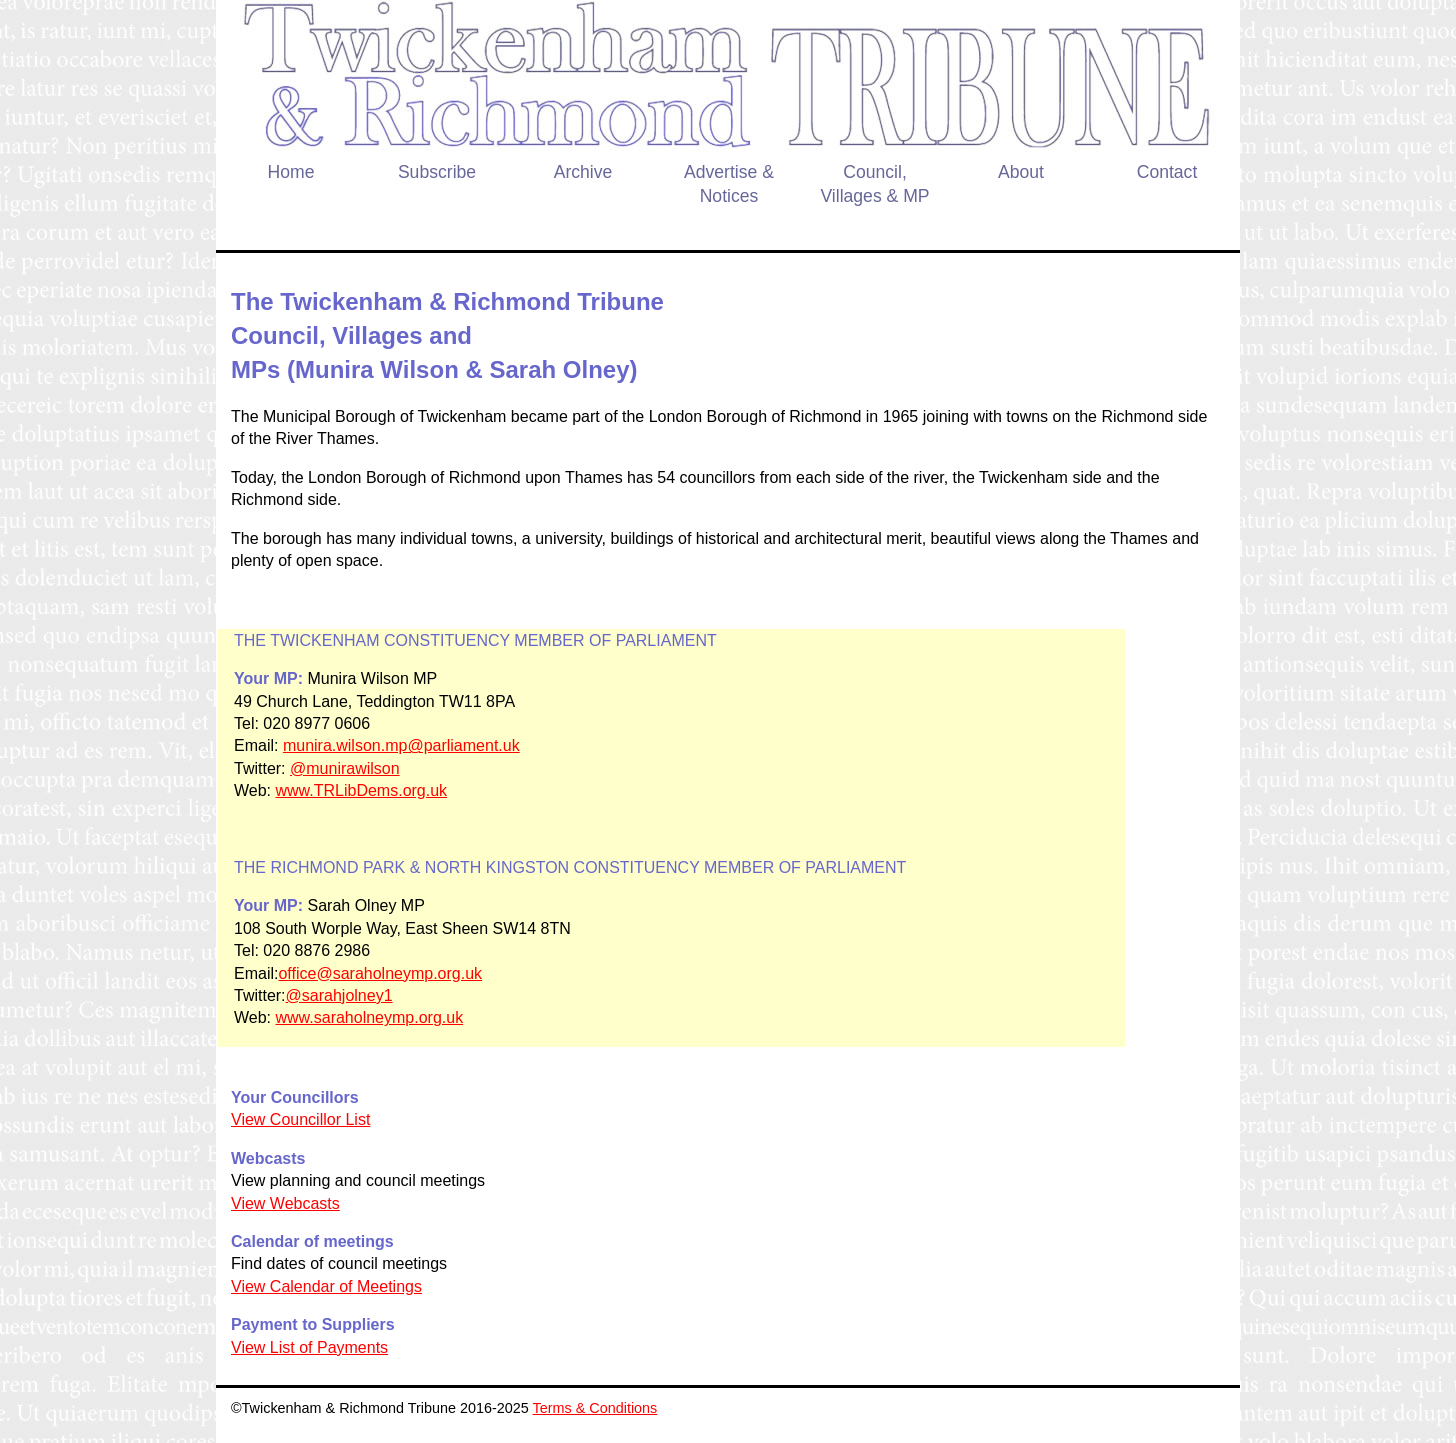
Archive (583, 172)
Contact (1167, 172)
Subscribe (437, 172)
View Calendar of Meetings (326, 1286)
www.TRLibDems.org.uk (362, 790)
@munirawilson (345, 768)
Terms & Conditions (595, 1408)
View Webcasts (285, 1203)
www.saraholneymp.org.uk (370, 1017)
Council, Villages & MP (874, 184)
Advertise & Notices (729, 184)
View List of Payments (309, 1347)
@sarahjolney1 (339, 995)
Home (291, 172)
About (1021, 172)
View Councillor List (300, 1119)
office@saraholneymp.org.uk (380, 973)
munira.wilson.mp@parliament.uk (401, 745)
